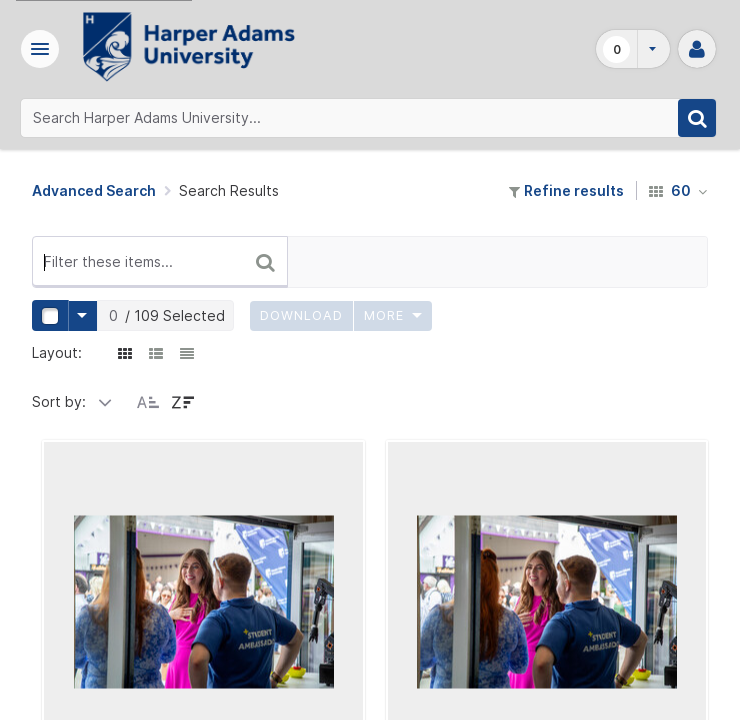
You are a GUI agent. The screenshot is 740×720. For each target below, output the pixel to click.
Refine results (566, 190)
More (393, 315)
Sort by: (59, 401)
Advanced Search (94, 190)
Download (301, 315)
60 (678, 190)
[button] (43, 49)
